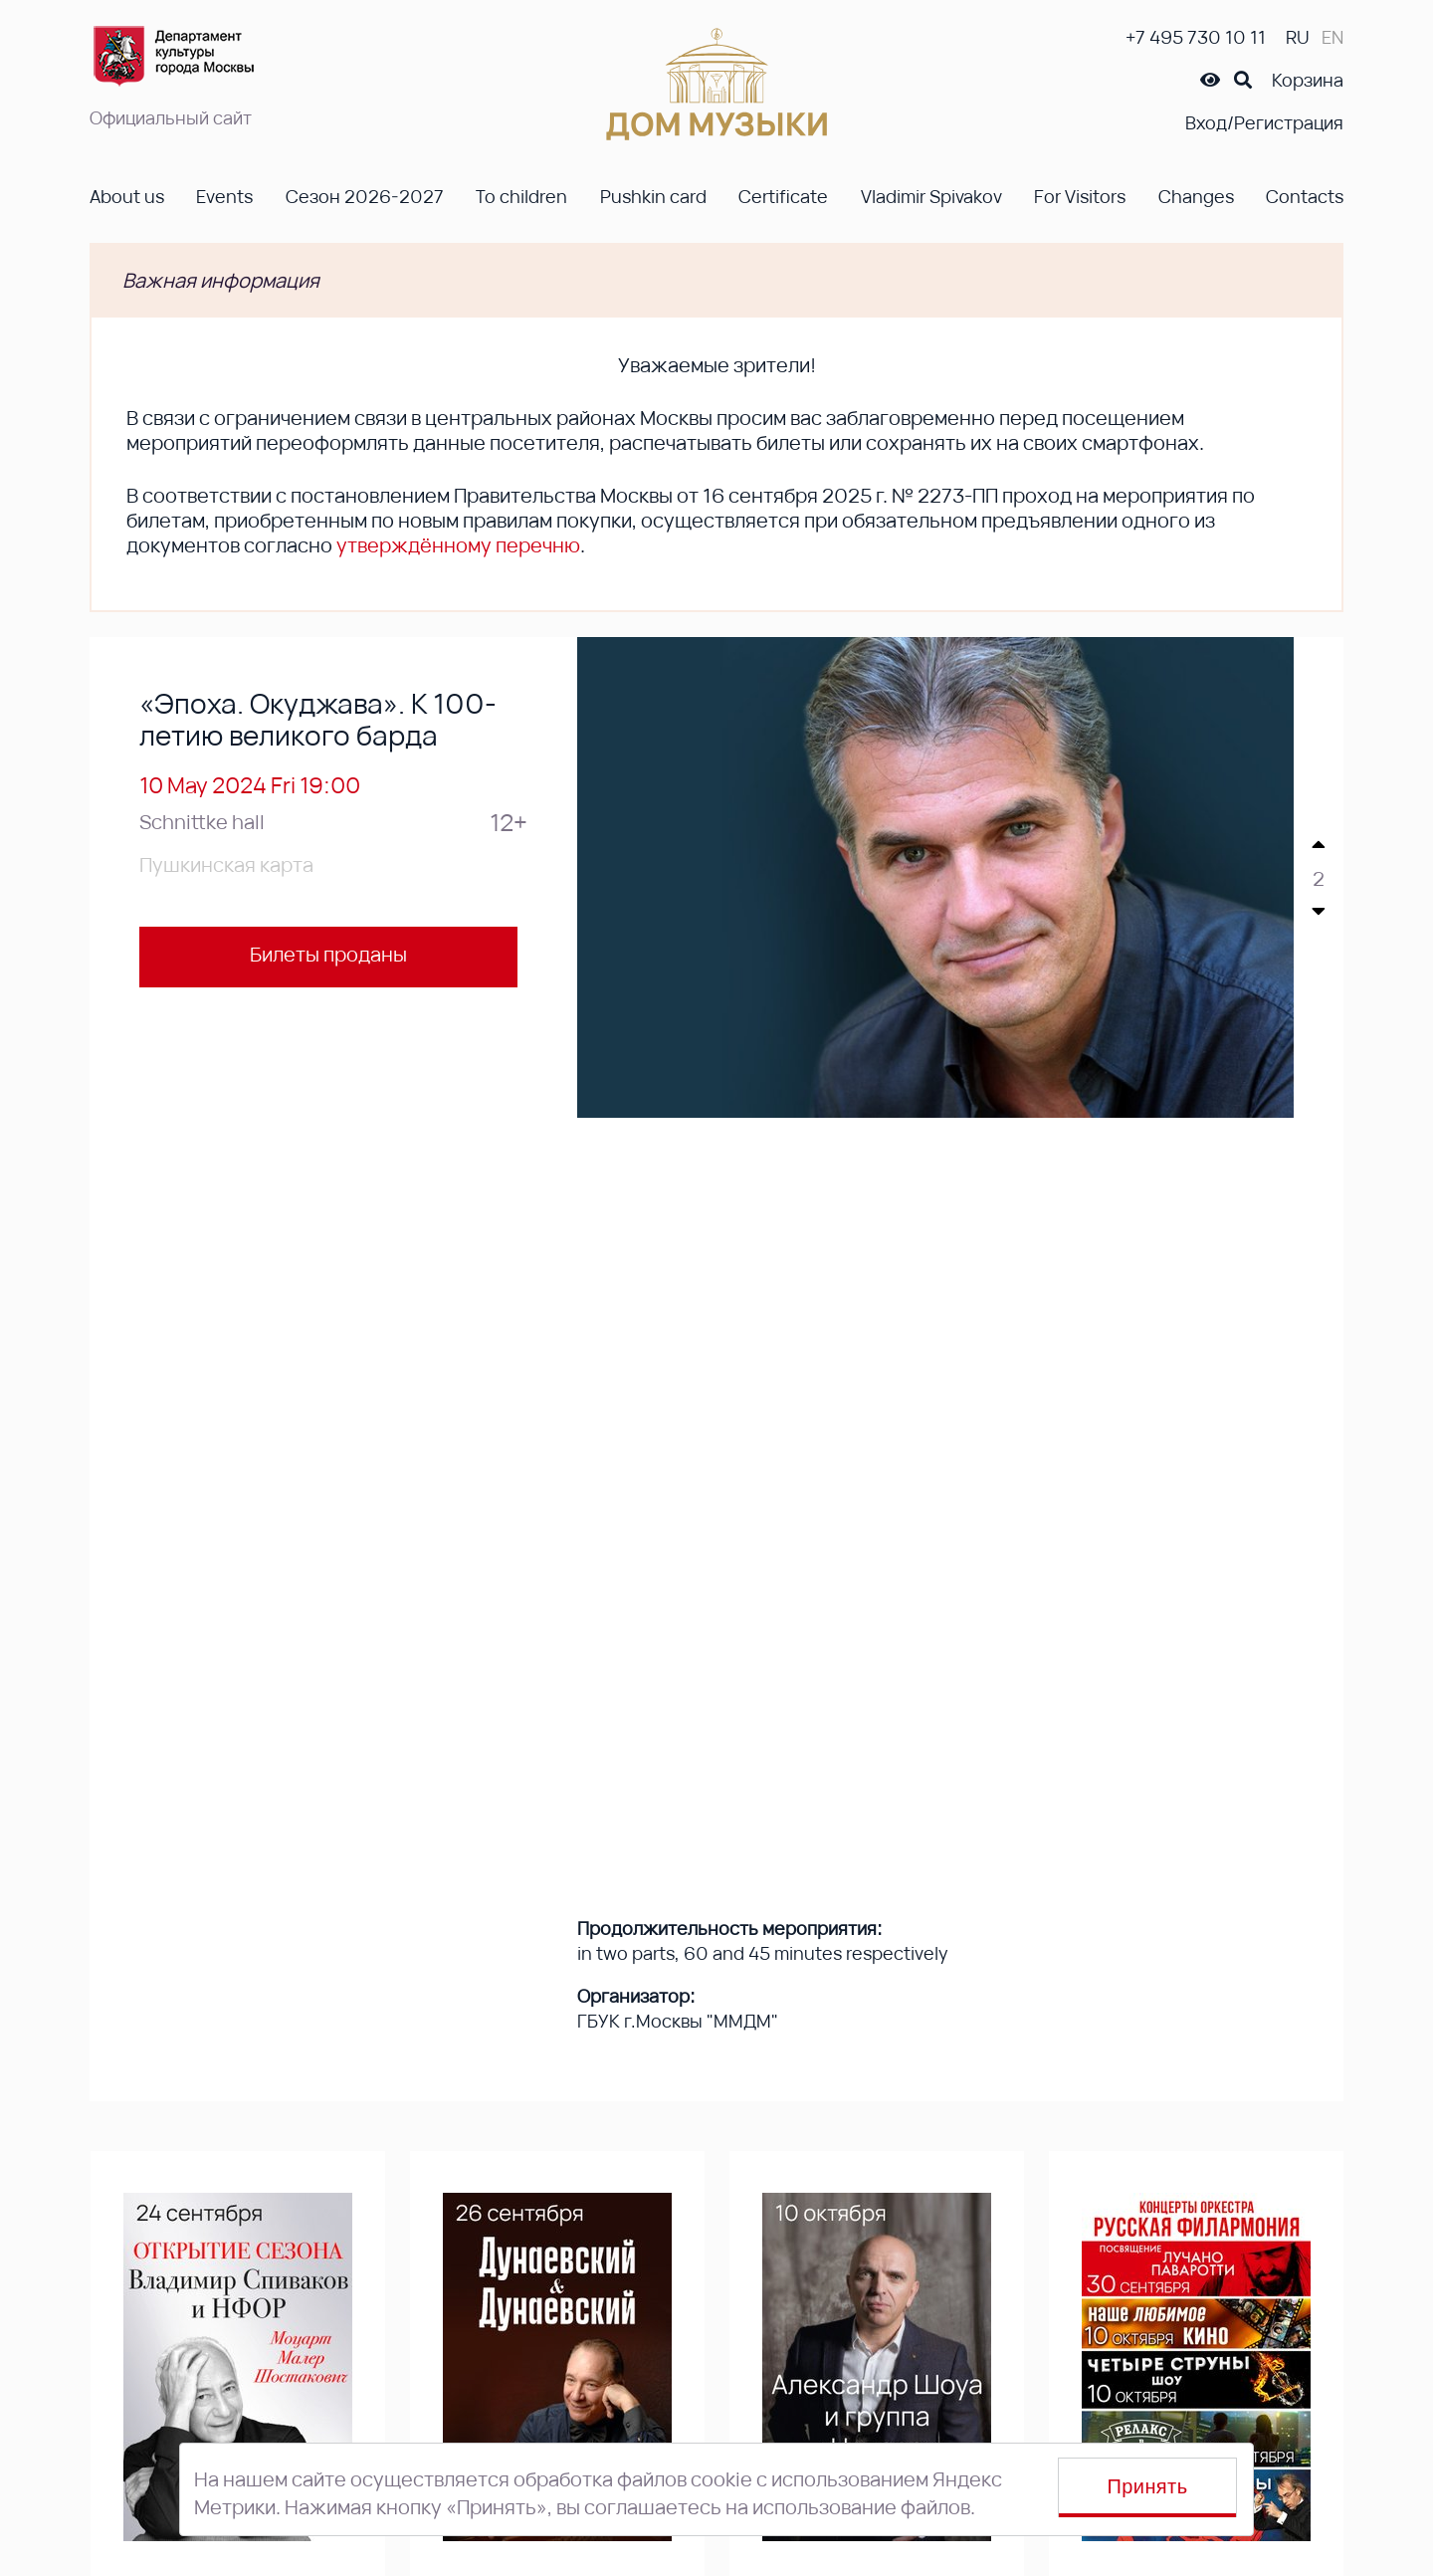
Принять (1148, 2486)
